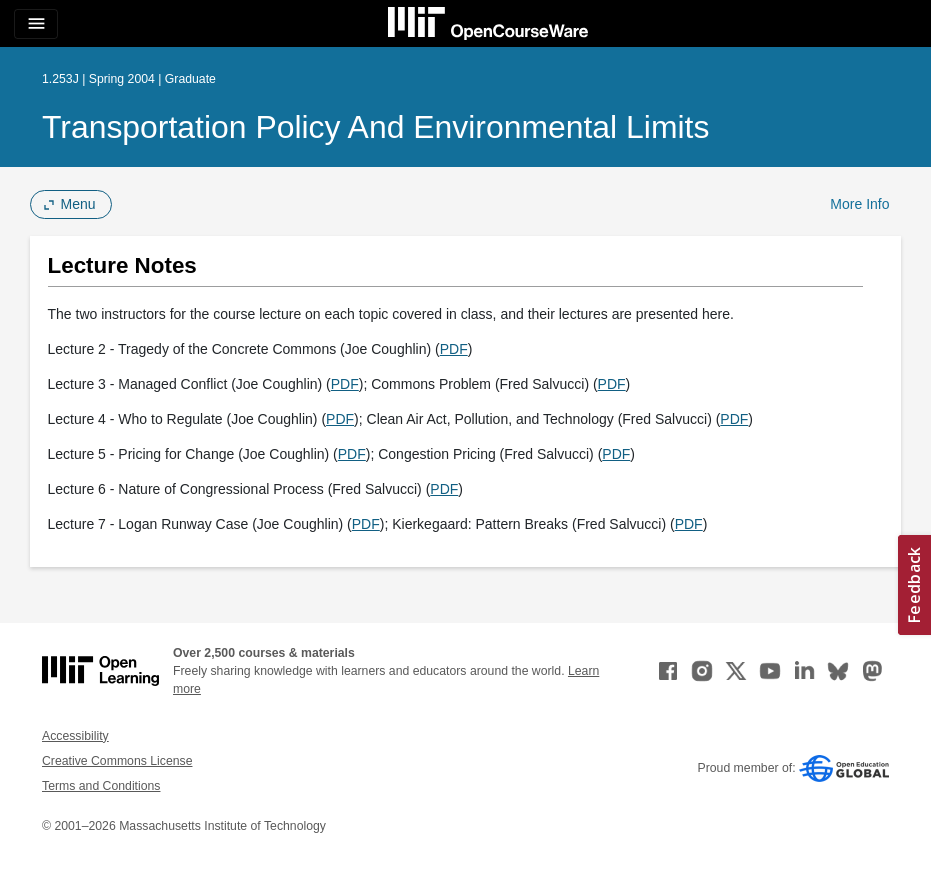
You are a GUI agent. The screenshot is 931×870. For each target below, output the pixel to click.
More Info (859, 204)
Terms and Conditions (101, 786)
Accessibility (75, 736)
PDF (454, 349)
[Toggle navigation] (36, 24)
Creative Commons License (117, 761)
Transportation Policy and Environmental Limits (375, 127)
